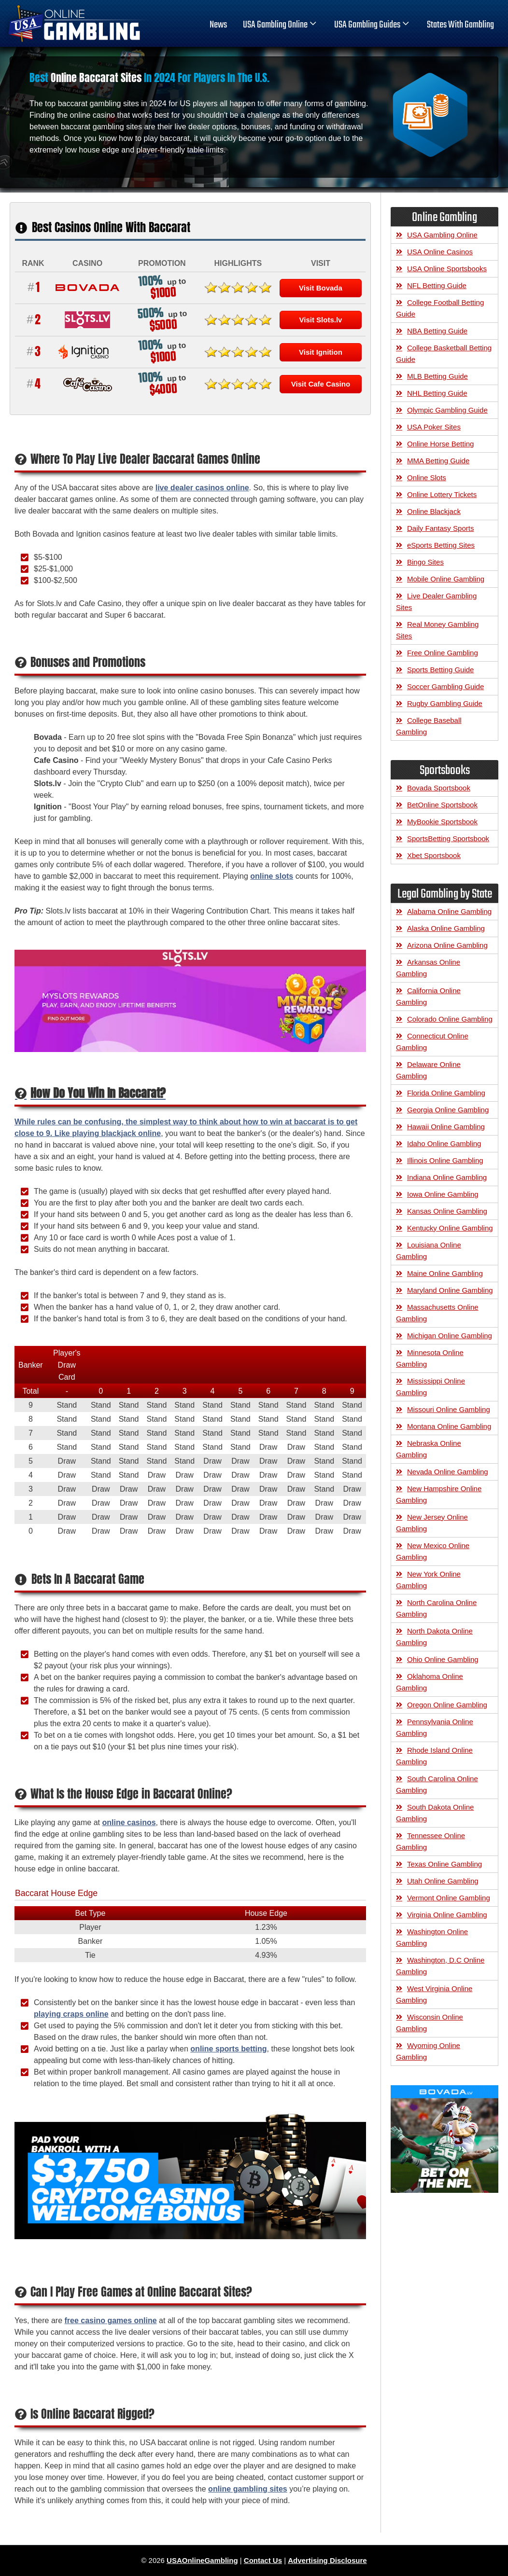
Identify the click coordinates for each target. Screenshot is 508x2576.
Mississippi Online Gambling (430, 1387)
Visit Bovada (320, 288)
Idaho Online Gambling (444, 1143)
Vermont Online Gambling (448, 1898)
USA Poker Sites (434, 427)
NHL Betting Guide (437, 393)
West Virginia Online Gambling (434, 1994)
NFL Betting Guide (436, 285)
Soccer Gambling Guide (445, 686)
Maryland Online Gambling (450, 1290)
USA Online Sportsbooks (447, 268)
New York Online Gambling (428, 1580)
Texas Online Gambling (444, 1864)
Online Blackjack (434, 511)
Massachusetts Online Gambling (437, 1313)
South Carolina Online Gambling (437, 1784)
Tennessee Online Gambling (430, 1841)
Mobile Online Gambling (445, 579)
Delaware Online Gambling (428, 1070)
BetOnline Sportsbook (442, 805)
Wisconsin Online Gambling (429, 2023)
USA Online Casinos (440, 252)
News (218, 25)
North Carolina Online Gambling (436, 1608)
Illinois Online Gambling (445, 1160)
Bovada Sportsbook (438, 788)
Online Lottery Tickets (442, 494)
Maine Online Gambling (445, 1273)
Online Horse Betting (440, 444)
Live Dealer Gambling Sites (436, 601)
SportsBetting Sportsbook (448, 838)
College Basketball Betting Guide (444, 353)
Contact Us (263, 2560)
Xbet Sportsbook (434, 855)
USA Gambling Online (280, 25)
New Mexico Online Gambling (432, 1551)
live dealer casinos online (202, 488)
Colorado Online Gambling (450, 1019)
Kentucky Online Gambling (450, 1228)
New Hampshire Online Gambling (438, 1494)
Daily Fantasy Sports (440, 528)
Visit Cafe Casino (320, 384)
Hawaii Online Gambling (446, 1126)
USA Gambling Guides (372, 25)
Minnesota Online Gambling (430, 1358)
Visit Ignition (320, 352)
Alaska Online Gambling (446, 928)
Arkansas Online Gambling (428, 968)
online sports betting (228, 2049)
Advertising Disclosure (327, 2560)
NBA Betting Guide (437, 331)
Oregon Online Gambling (447, 1705)
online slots (271, 876)
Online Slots (426, 477)
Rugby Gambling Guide (444, 703)
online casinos (128, 1822)
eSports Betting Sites (441, 545)
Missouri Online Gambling (448, 1409)
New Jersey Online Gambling (432, 1523)
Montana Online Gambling (449, 1426)
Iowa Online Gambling (443, 1194)
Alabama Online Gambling (449, 911)
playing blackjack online (116, 1133)
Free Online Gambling (442, 653)
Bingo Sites (425, 562)
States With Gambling (460, 25)
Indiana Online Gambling (447, 1177)
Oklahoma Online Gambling (429, 1682)
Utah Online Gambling (443, 1881)
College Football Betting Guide (440, 308)
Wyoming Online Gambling (428, 2051)
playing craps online (71, 2014)
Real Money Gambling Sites (437, 630)
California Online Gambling (428, 996)
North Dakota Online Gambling (434, 1637)
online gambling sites (247, 2489)
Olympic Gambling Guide (447, 410)
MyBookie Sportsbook (442, 821)
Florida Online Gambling (446, 1093)
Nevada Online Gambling (447, 1472)
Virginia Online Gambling (447, 1915)
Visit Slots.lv (320, 320)
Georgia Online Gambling (448, 1110)
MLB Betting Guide (437, 376)
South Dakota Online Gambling (435, 1813)
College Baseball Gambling (429, 726)
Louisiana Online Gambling (428, 1250)
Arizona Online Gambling (447, 945)
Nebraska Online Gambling (428, 1449)
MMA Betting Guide (438, 461)
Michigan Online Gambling (449, 1335)
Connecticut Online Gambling (432, 1042)
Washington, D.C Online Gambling (440, 1966)
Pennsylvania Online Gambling (434, 1727)
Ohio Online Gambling (443, 1659)
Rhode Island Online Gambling (434, 1756)
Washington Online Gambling (432, 1937)
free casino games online (110, 2320)
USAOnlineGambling (202, 2560)
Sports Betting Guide (440, 669)
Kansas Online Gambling (447, 1211)
